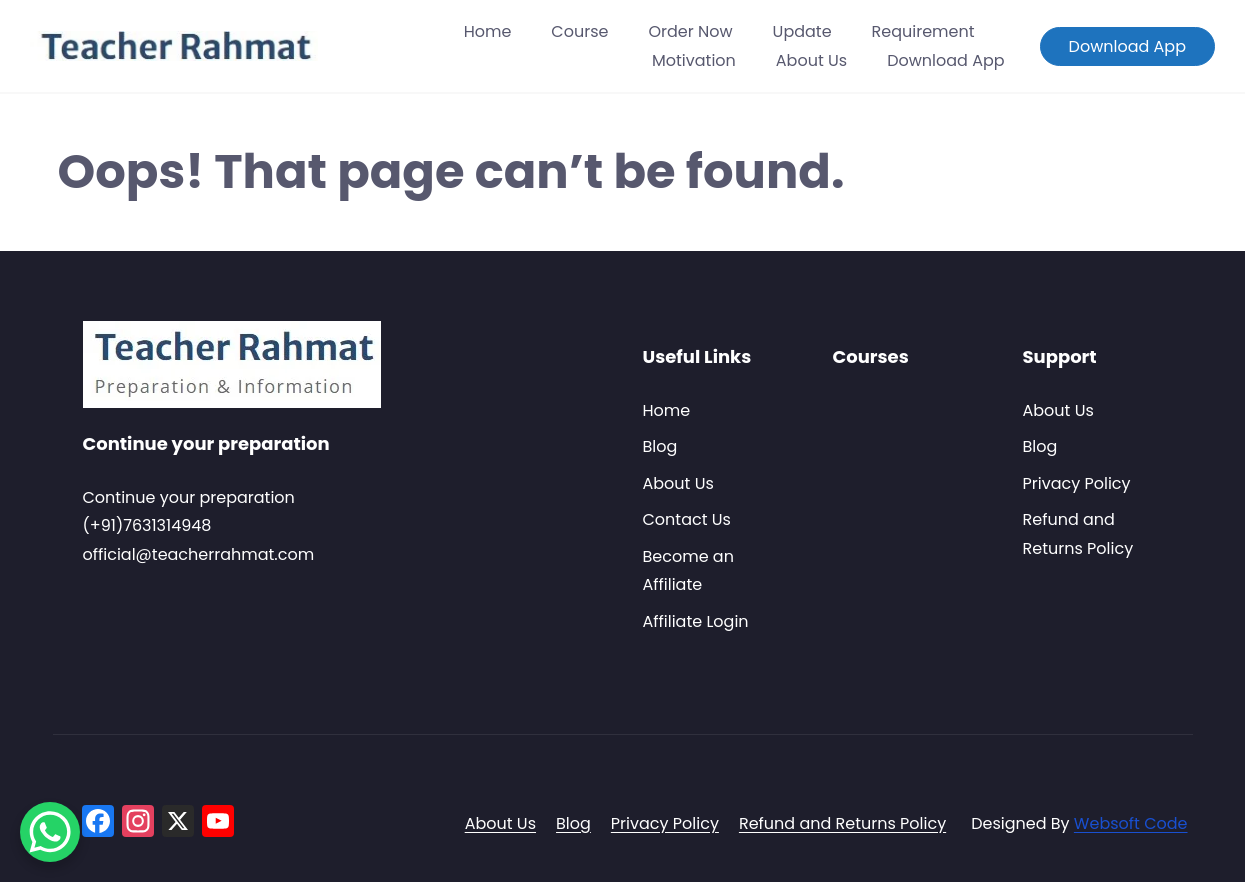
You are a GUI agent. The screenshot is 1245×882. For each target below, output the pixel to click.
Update (802, 31)
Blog (660, 446)
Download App (945, 60)
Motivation (694, 60)
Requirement (923, 31)
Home (488, 31)
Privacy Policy (1077, 483)
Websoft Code (1131, 823)
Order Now (690, 31)
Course (579, 31)
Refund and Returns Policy (842, 823)
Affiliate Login (696, 621)
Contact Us (687, 519)
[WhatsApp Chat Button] (50, 832)
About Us (811, 60)
